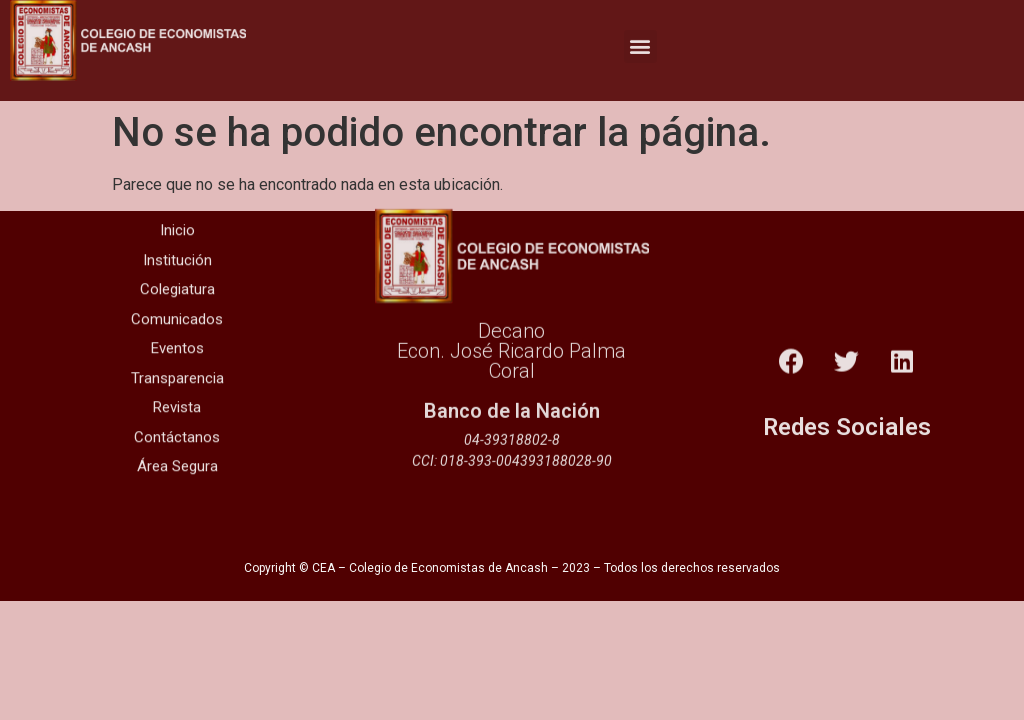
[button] (640, 40)
